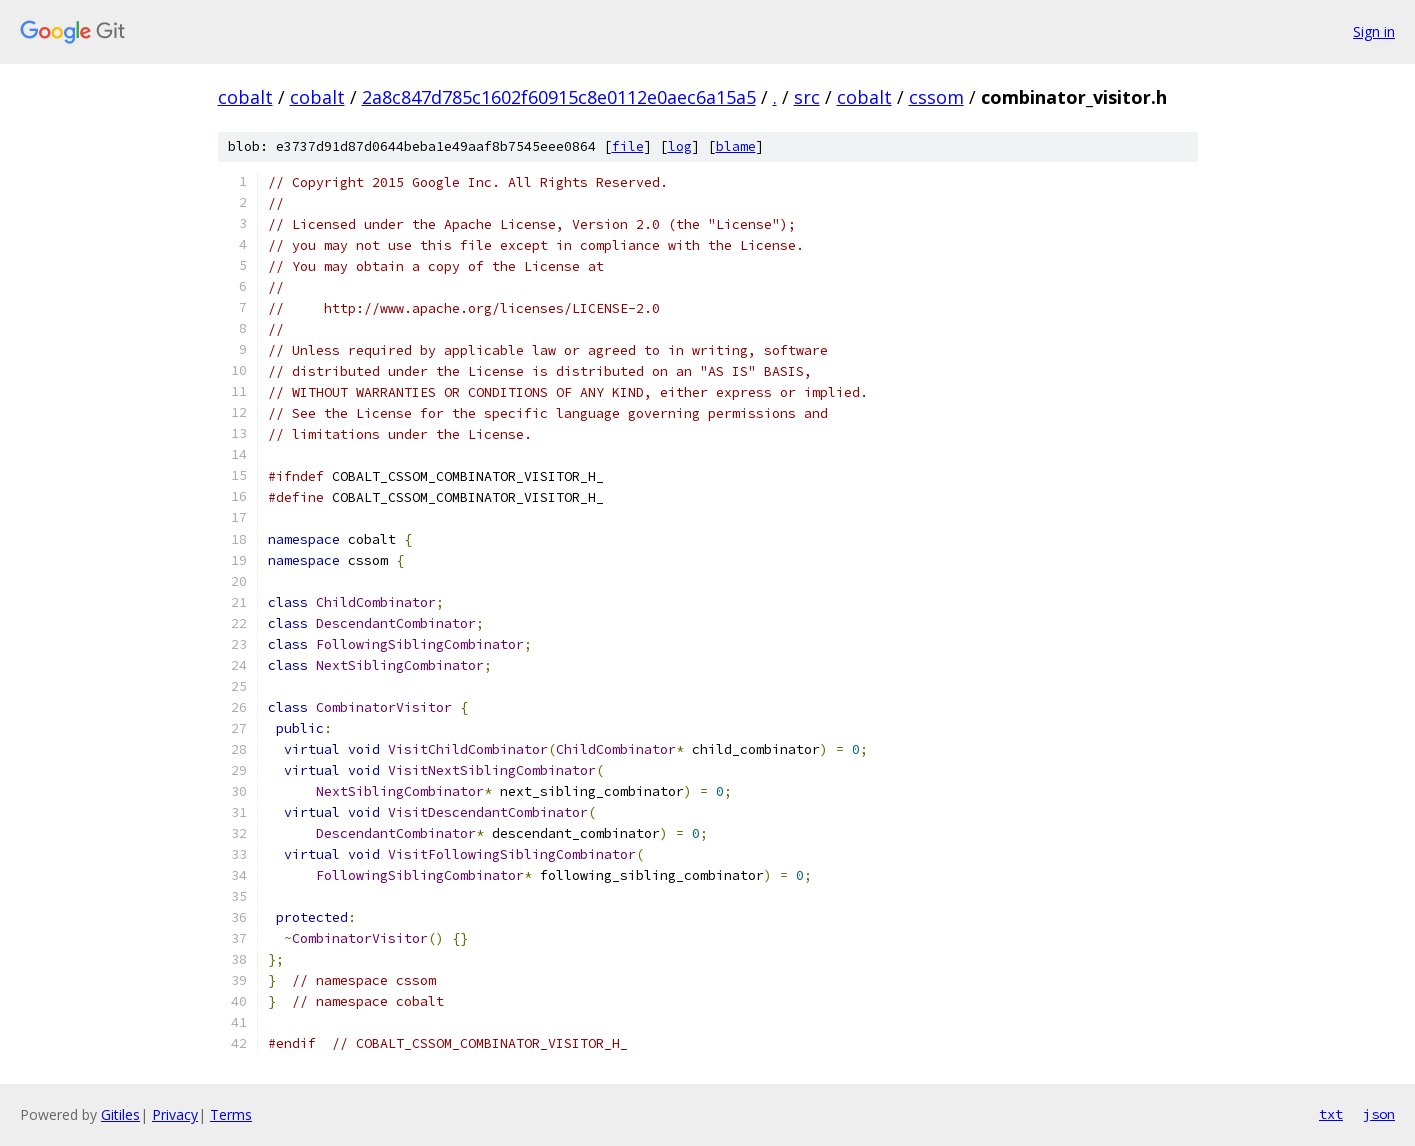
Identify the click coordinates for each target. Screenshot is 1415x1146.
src (807, 97)
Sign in (1374, 31)
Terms (231, 1114)
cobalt (245, 97)
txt (1331, 1114)
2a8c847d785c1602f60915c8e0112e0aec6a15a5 (559, 97)
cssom (936, 97)
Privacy (175, 1114)
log (680, 146)
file (628, 146)
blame (736, 146)
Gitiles (120, 1114)
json (1379, 1114)
